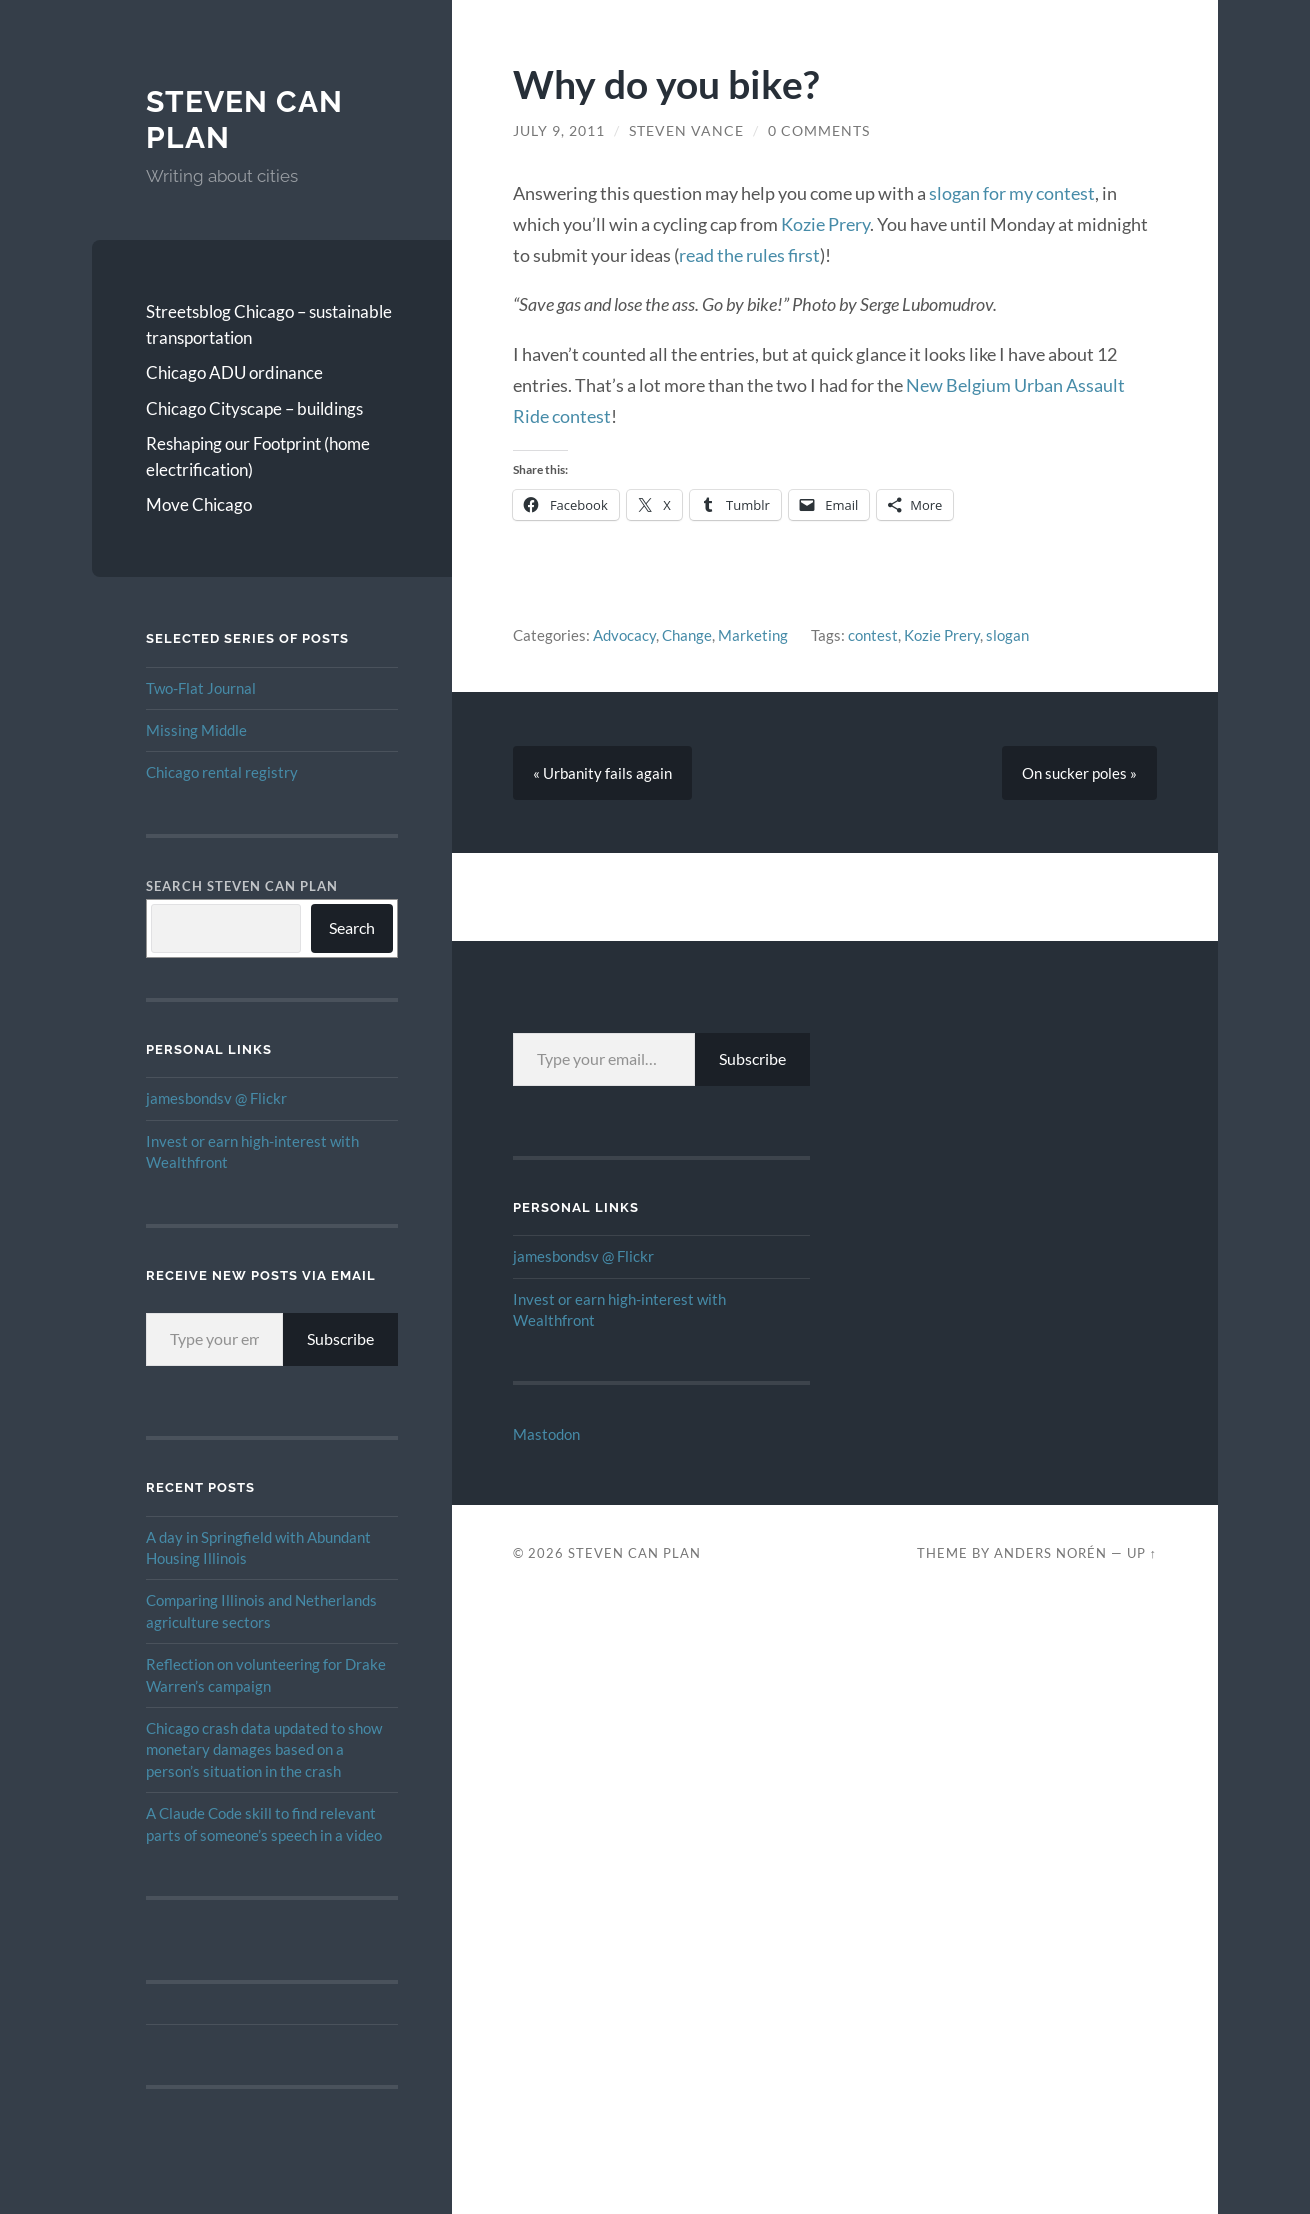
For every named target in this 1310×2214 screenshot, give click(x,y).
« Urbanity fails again (602, 773)
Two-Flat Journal (201, 688)
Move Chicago (199, 504)
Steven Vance (686, 131)
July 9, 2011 (559, 131)
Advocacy (624, 635)
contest (873, 635)
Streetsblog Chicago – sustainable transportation (269, 324)
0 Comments (819, 131)
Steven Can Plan (634, 1553)
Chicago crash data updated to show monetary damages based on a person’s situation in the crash (264, 1749)
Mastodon (546, 1434)
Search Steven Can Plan (242, 886)
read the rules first (749, 255)
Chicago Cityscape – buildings (254, 408)
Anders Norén (1050, 1553)
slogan (1007, 635)
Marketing (753, 635)
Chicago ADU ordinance (234, 372)
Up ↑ (1142, 1553)
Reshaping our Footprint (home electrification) (258, 456)
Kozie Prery (825, 224)
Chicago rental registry (222, 772)
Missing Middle (196, 730)
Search (352, 927)
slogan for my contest (1012, 193)
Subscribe (340, 1338)
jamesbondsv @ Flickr (216, 1098)
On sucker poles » (1079, 773)
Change (687, 635)
